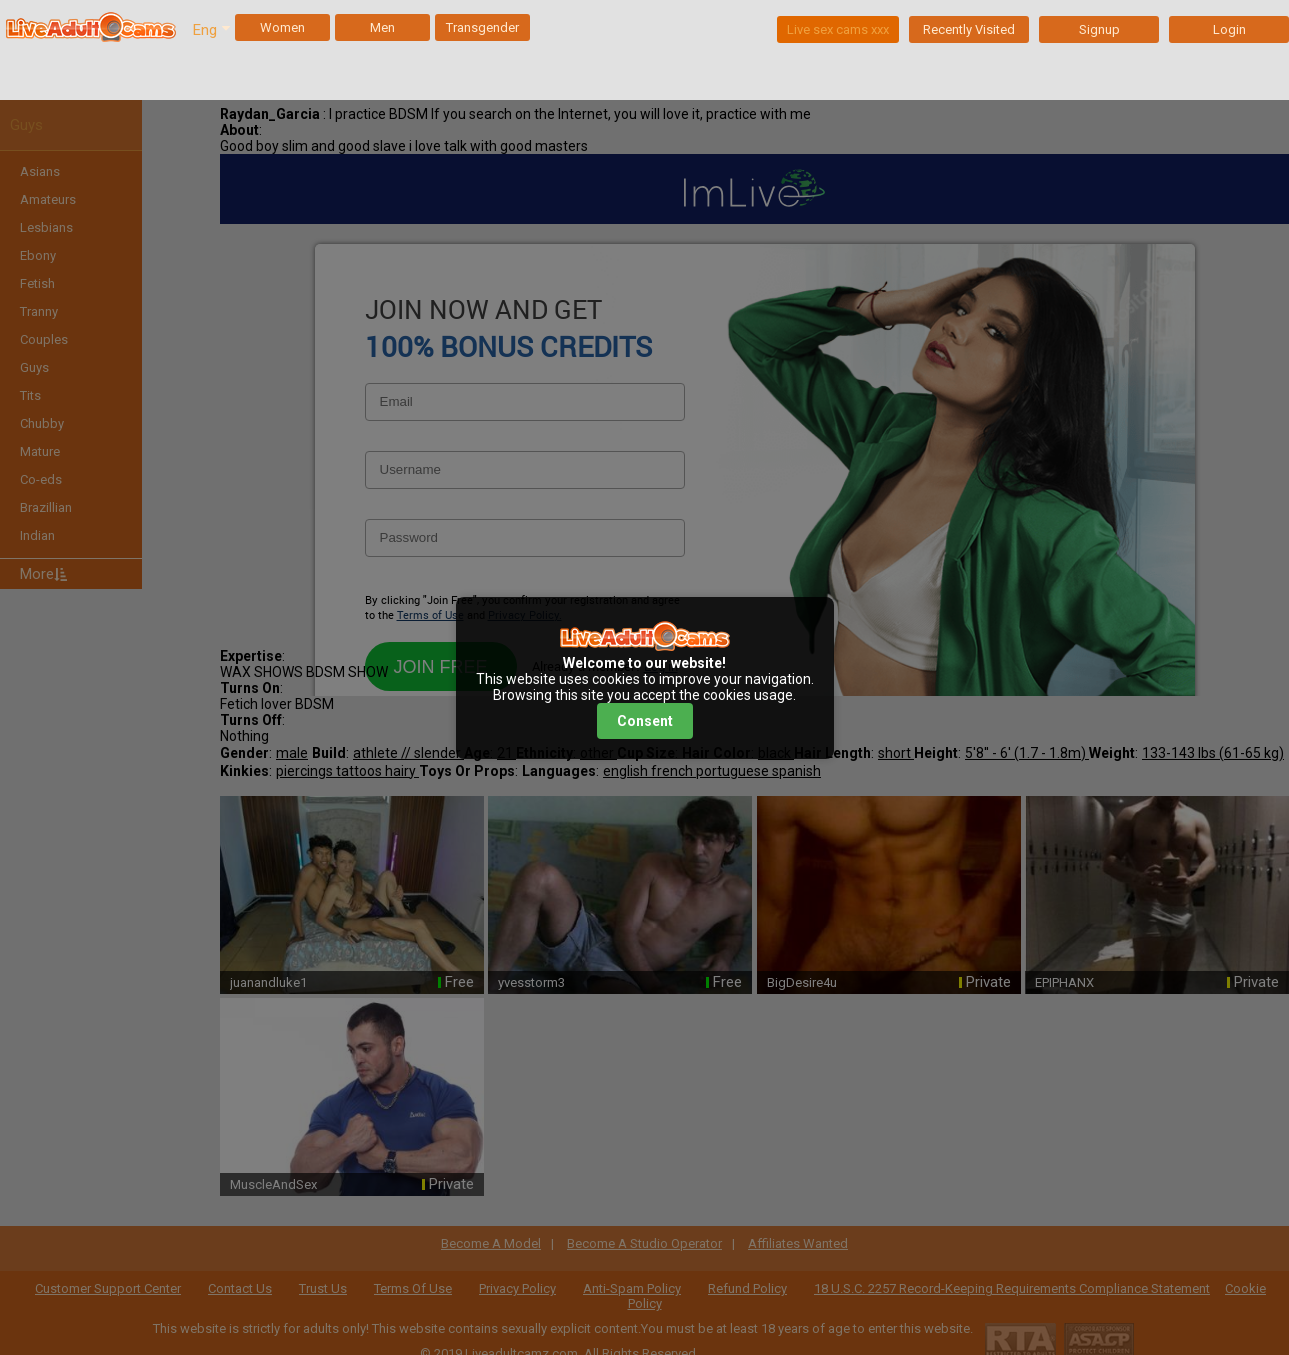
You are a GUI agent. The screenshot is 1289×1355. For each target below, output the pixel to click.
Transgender (482, 27)
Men (382, 27)
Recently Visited (969, 29)
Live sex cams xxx (838, 29)
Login (1229, 29)
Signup (1099, 29)
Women (282, 27)
